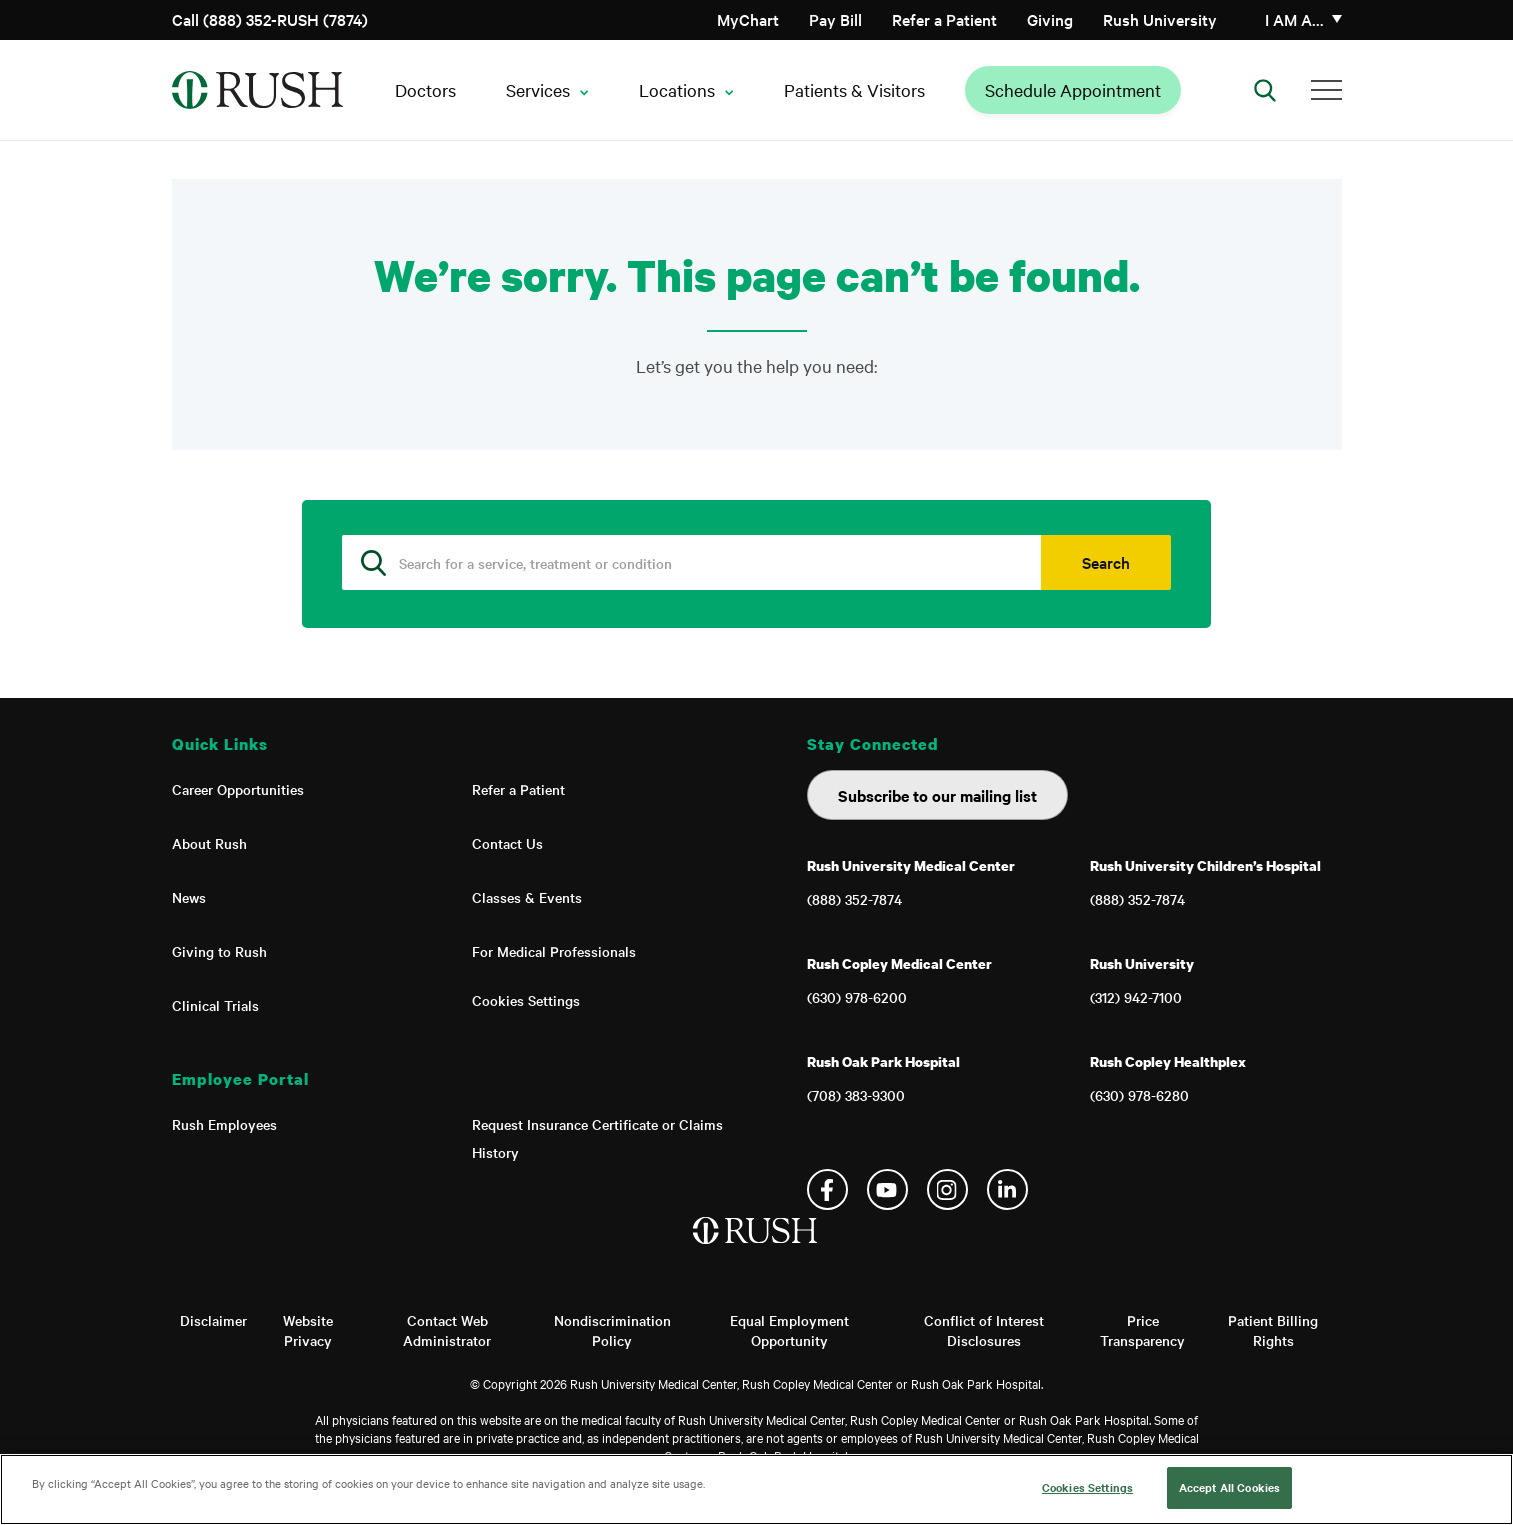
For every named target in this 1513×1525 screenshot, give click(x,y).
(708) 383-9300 (856, 1095)
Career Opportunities (238, 789)
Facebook (827, 1189)
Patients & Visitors (854, 89)
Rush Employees (224, 1124)
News (189, 897)
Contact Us (507, 843)
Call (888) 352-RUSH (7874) (270, 19)
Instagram (947, 1189)
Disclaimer (213, 1320)
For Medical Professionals (554, 951)
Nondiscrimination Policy (612, 1330)
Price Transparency (1142, 1330)
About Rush (209, 843)
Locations (677, 89)
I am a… (1294, 19)
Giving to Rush (219, 951)
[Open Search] (1265, 90)
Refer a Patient (944, 19)
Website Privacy (308, 1330)
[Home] (756, 1251)
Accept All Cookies (1229, 1487)
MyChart (748, 19)
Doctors (425, 89)
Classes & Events (527, 897)
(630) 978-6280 (1139, 1095)
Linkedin (1007, 1189)
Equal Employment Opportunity (789, 1330)
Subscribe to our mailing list (937, 795)
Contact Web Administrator (447, 1330)
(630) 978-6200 (857, 997)
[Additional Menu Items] (1326, 90)
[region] (756, 1489)
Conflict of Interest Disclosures (984, 1330)
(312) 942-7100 (1136, 997)
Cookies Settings (526, 1000)
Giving (1050, 19)
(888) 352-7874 (854, 899)
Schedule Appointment (1073, 89)
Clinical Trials (215, 1005)
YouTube (887, 1189)
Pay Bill (835, 19)
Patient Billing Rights (1273, 1330)
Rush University (1160, 19)
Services (538, 89)
